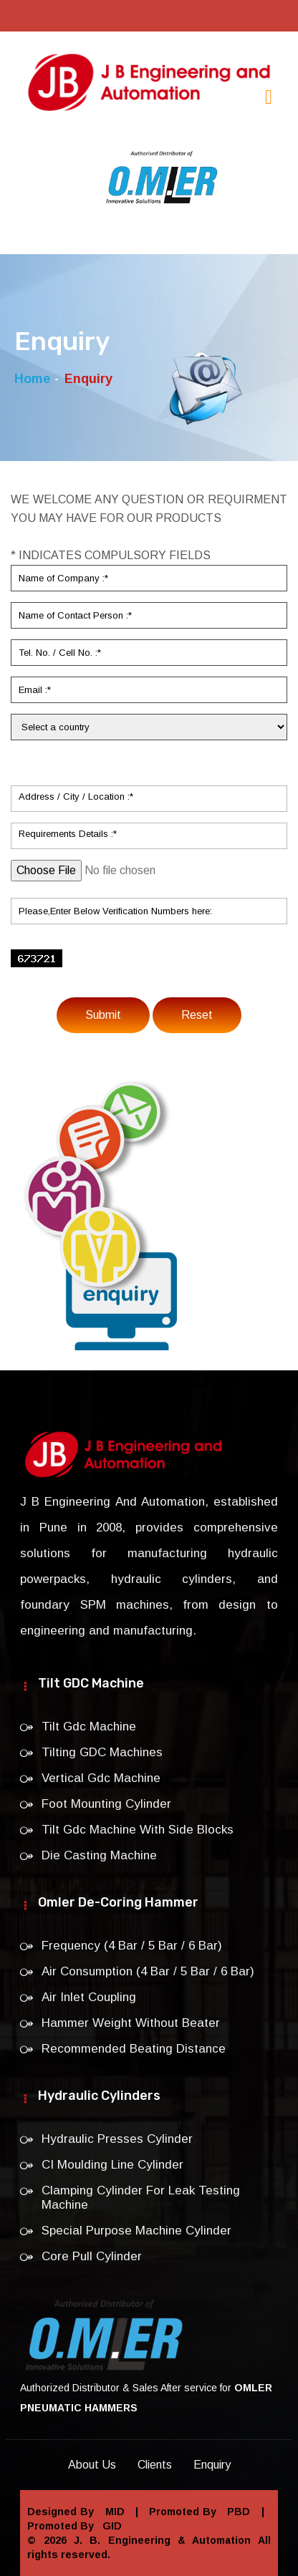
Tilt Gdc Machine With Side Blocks (138, 1829)
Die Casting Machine (99, 1855)
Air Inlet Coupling (89, 1997)
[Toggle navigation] (268, 97)
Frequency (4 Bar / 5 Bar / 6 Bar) (132, 1945)
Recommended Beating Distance (134, 2049)
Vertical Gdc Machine (101, 1778)
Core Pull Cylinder (92, 2256)
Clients (155, 2465)
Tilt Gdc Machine (89, 1726)
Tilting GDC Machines (102, 1752)
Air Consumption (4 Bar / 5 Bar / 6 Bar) (148, 1971)
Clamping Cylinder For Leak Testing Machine (141, 2198)
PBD (237, 2511)
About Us (92, 2465)
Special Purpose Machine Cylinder (136, 2230)
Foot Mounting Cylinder (106, 1804)
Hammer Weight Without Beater (131, 2023)
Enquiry (212, 2465)
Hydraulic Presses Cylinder (117, 2139)
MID (112, 2511)
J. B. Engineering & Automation (162, 2540)
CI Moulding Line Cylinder (112, 2164)
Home (32, 379)
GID (109, 2526)
